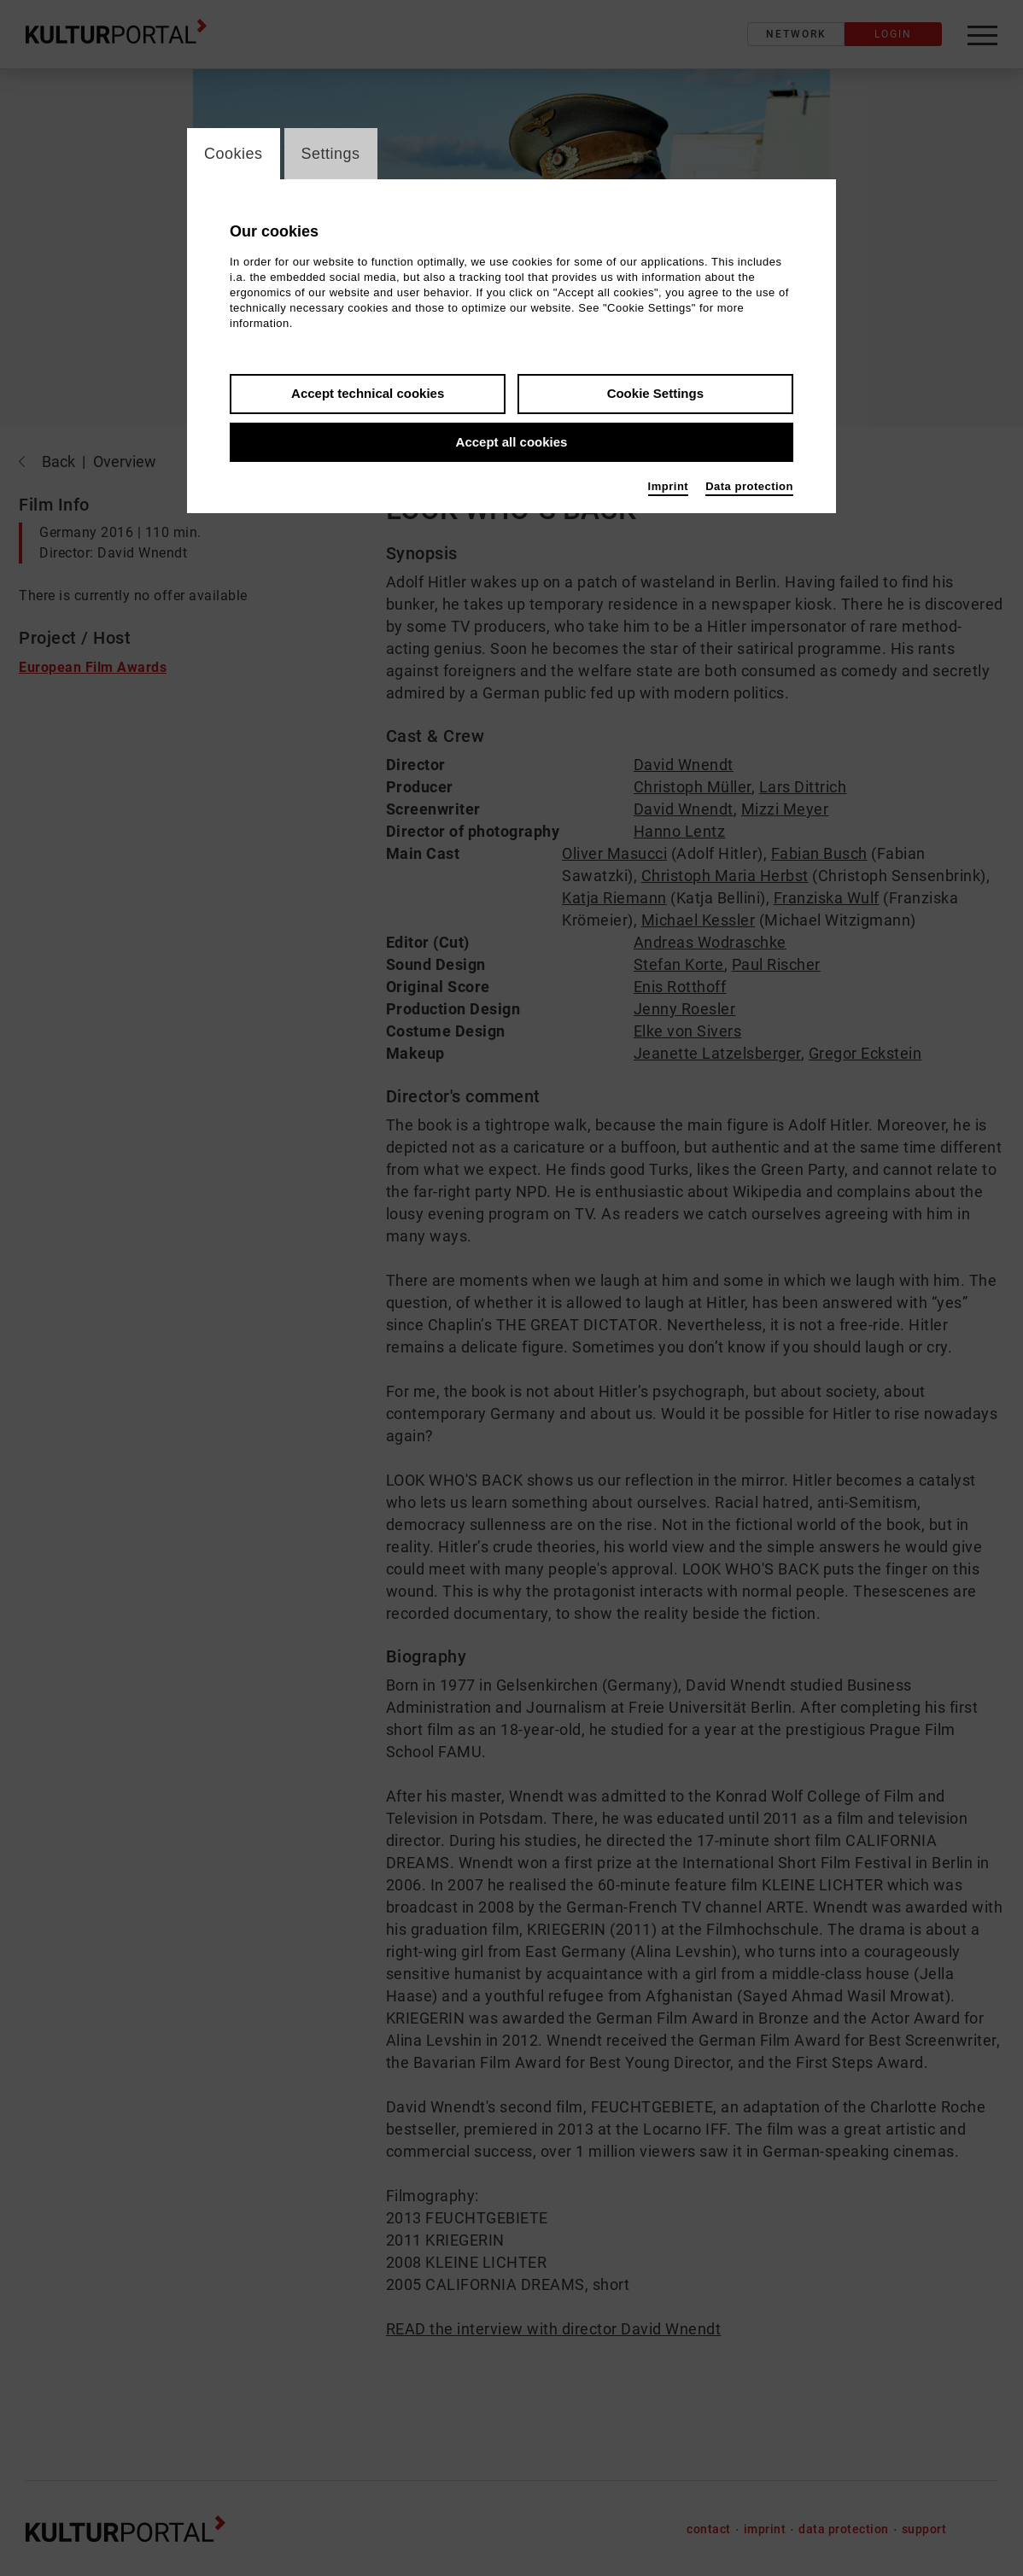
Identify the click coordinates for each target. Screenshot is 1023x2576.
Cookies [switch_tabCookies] (233, 153)
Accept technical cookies (367, 393)
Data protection (749, 486)
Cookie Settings (655, 393)
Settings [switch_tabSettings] (330, 153)
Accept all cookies (512, 442)
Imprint (668, 486)
